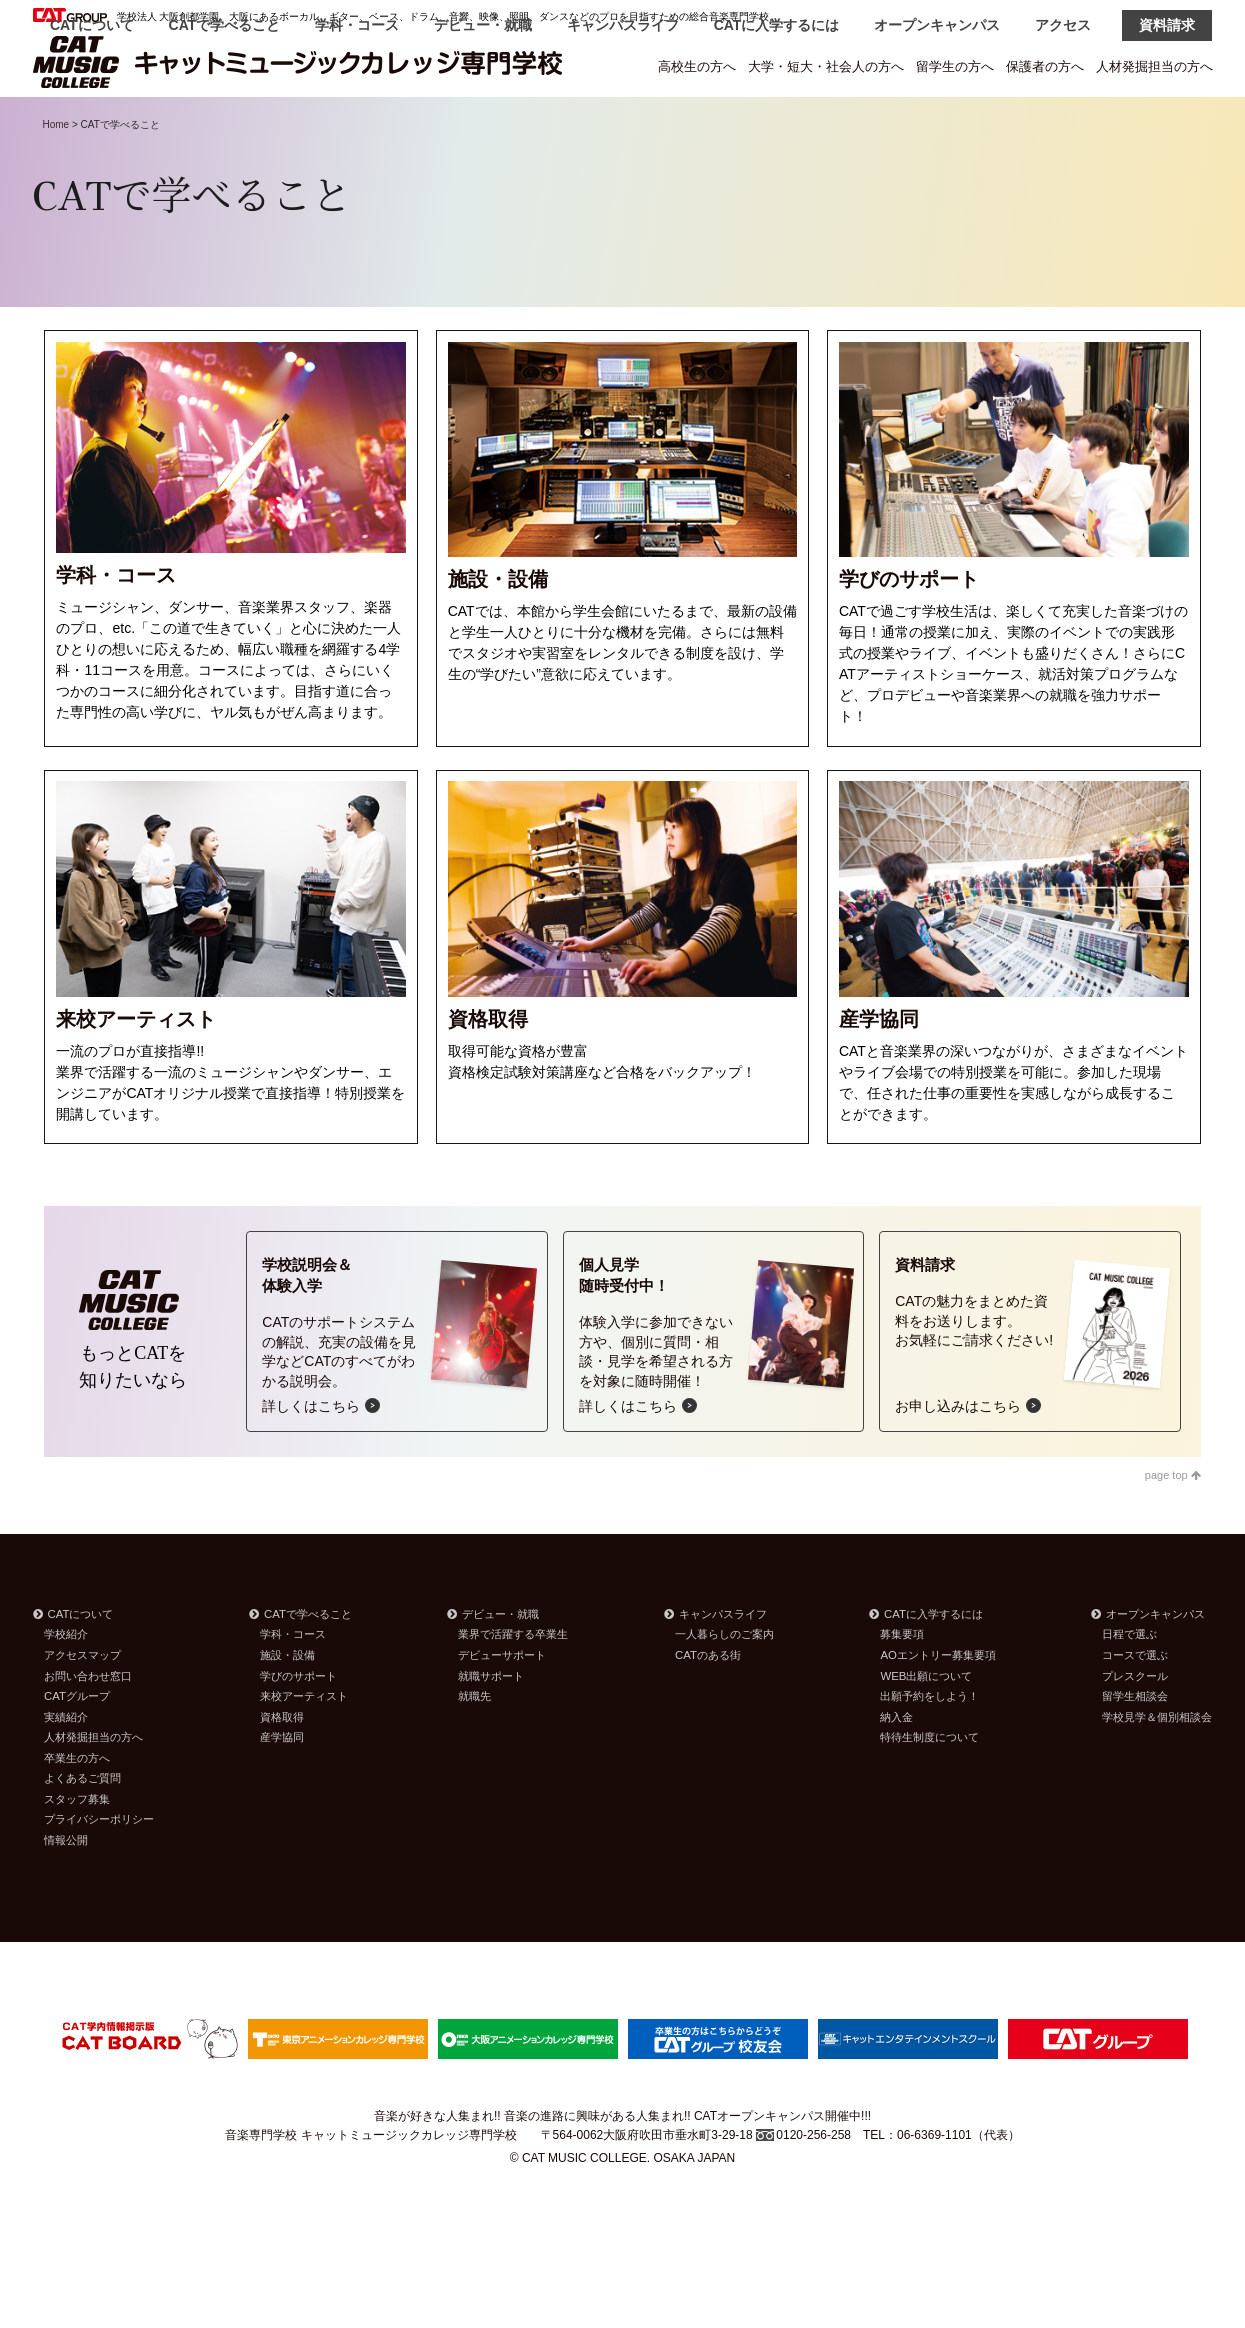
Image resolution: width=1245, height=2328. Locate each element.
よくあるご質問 (82, 1829)
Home (56, 175)
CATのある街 (708, 1706)
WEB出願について (926, 1727)
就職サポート (491, 1727)
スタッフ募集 (77, 1850)
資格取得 (282, 1768)
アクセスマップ (82, 1706)
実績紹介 (66, 1768)
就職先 (474, 1747)
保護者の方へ (1045, 66)
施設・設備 (287, 1706)
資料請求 (1167, 122)
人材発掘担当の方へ (1154, 66)
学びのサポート (298, 1727)
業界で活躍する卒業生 (513, 1685)
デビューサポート (502, 1706)
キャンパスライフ (623, 122)
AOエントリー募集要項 (937, 1706)
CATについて (92, 122)
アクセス (1063, 122)
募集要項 (902, 1685)
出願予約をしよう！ (929, 1747)
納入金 (896, 1768)
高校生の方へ (697, 66)
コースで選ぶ (1135, 1706)
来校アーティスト (304, 1747)
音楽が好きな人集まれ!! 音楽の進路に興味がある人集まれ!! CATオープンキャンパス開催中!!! (622, 2167)
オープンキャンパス (937, 122)
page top (1173, 1526)
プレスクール (1135, 1727)
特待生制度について (929, 1788)
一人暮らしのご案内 (724, 1685)
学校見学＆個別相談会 (1157, 1768)
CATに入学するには (777, 122)
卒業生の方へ (77, 1809)
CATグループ (77, 1747)
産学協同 (282, 1788)
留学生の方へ (955, 66)
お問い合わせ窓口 (88, 1727)
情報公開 (66, 1891)
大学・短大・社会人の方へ (826, 66)
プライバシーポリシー (99, 1870)
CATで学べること (225, 122)
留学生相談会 (1135, 1747)
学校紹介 (66, 1685)
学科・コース (357, 122)
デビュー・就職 (483, 122)
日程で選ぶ (1129, 1685)
